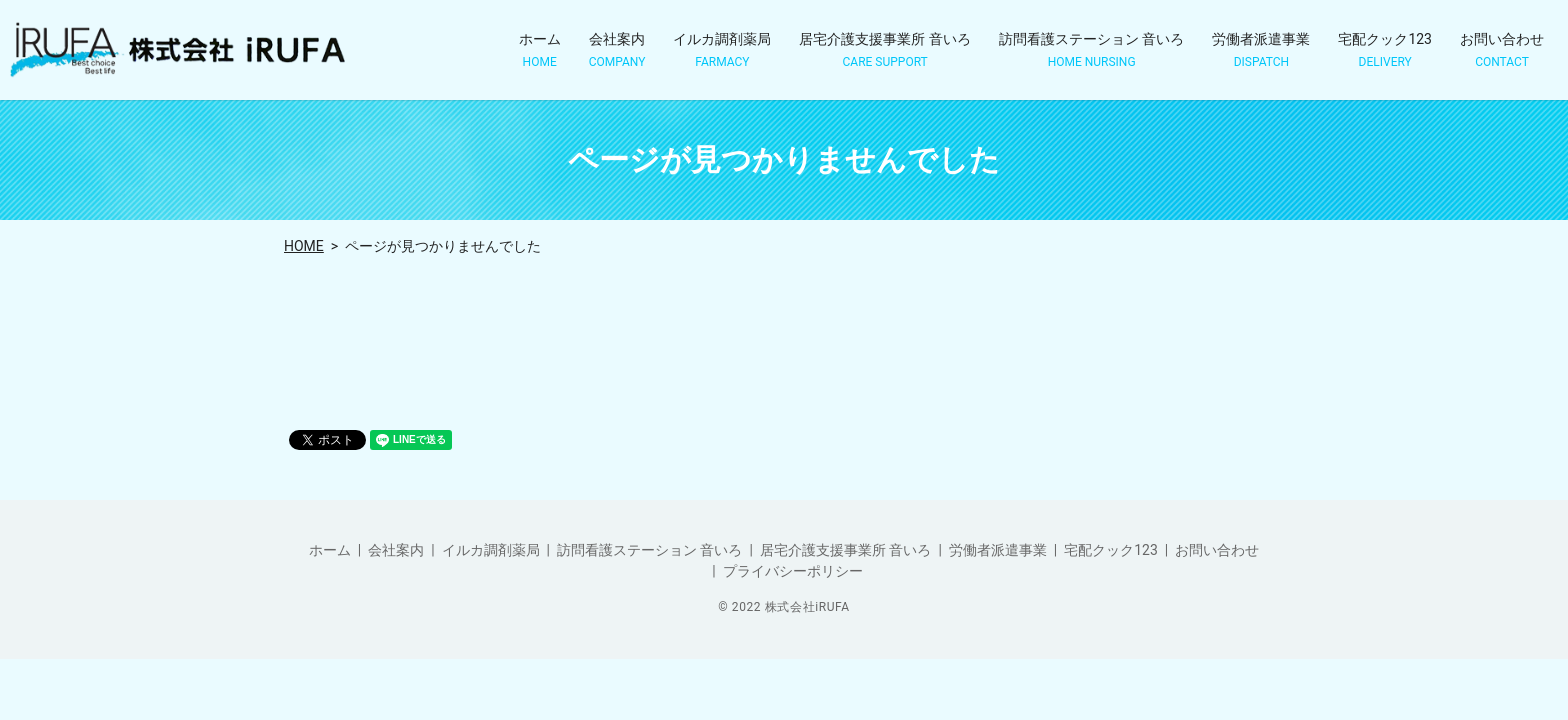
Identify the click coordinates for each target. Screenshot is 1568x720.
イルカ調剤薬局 (722, 50)
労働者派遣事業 (1261, 50)
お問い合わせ (1502, 50)
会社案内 (617, 50)
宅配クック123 (1385, 50)
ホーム (540, 50)
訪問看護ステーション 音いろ (1091, 50)
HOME (304, 246)
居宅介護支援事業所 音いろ (884, 50)
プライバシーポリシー (793, 571)
